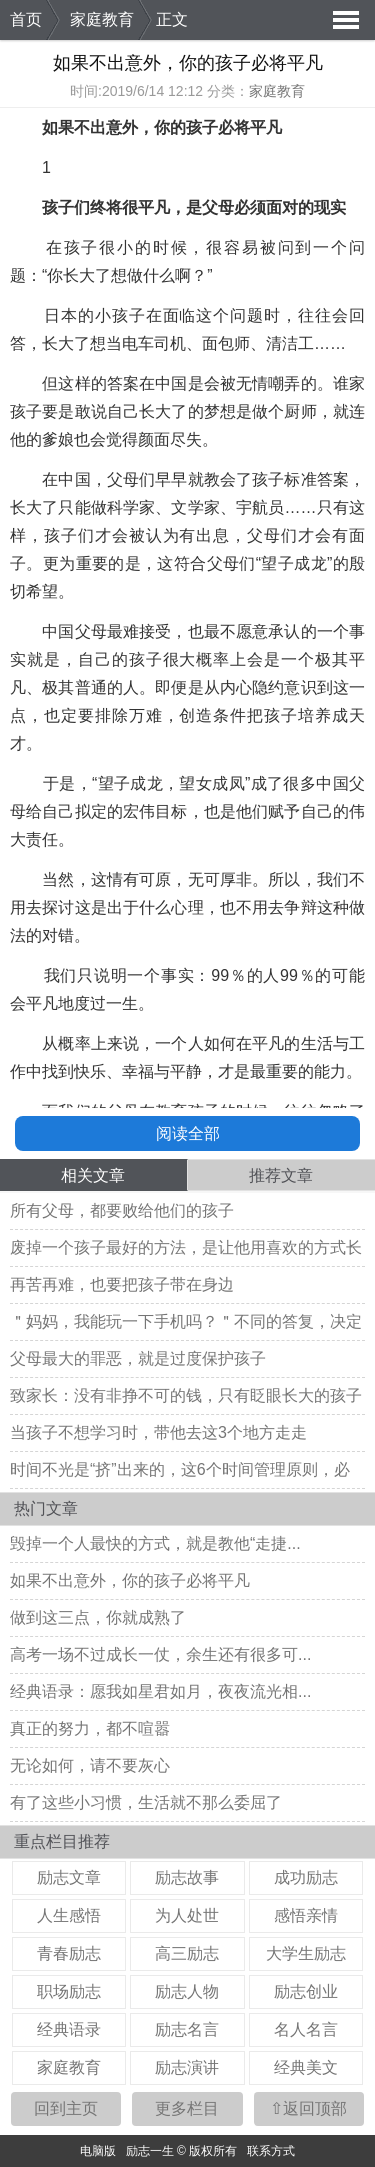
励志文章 (69, 1877)
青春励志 (69, 1953)
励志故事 (187, 1877)
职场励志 (69, 1991)
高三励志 (187, 1953)
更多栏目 (187, 2108)
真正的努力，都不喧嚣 (90, 1728)
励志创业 (306, 1991)
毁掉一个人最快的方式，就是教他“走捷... (155, 1543)
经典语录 (69, 2029)
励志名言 (187, 2029)
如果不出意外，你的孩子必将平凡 (130, 1580)
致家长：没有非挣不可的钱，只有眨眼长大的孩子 (186, 1395)
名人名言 (306, 2029)
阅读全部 (188, 1133)
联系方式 (271, 2151)
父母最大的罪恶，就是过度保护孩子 (138, 1358)
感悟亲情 (306, 1915)
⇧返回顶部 (308, 2108)
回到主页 (66, 2108)
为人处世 (187, 1915)
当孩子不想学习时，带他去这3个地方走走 (158, 1432)
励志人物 (187, 1991)
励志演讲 (187, 2067)
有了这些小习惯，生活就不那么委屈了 (146, 1802)
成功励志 (306, 1877)
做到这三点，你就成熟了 (98, 1617)
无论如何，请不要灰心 (90, 1765)
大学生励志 (306, 1953)
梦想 (220, 411)
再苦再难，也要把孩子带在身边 (122, 1284)
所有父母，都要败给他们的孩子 (122, 1210)
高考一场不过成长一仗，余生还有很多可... (160, 1654)
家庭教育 (102, 19)
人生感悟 (69, 1915)
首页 (26, 19)
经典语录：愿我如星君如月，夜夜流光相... (160, 1691)
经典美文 (306, 2067)
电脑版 (98, 2151)
